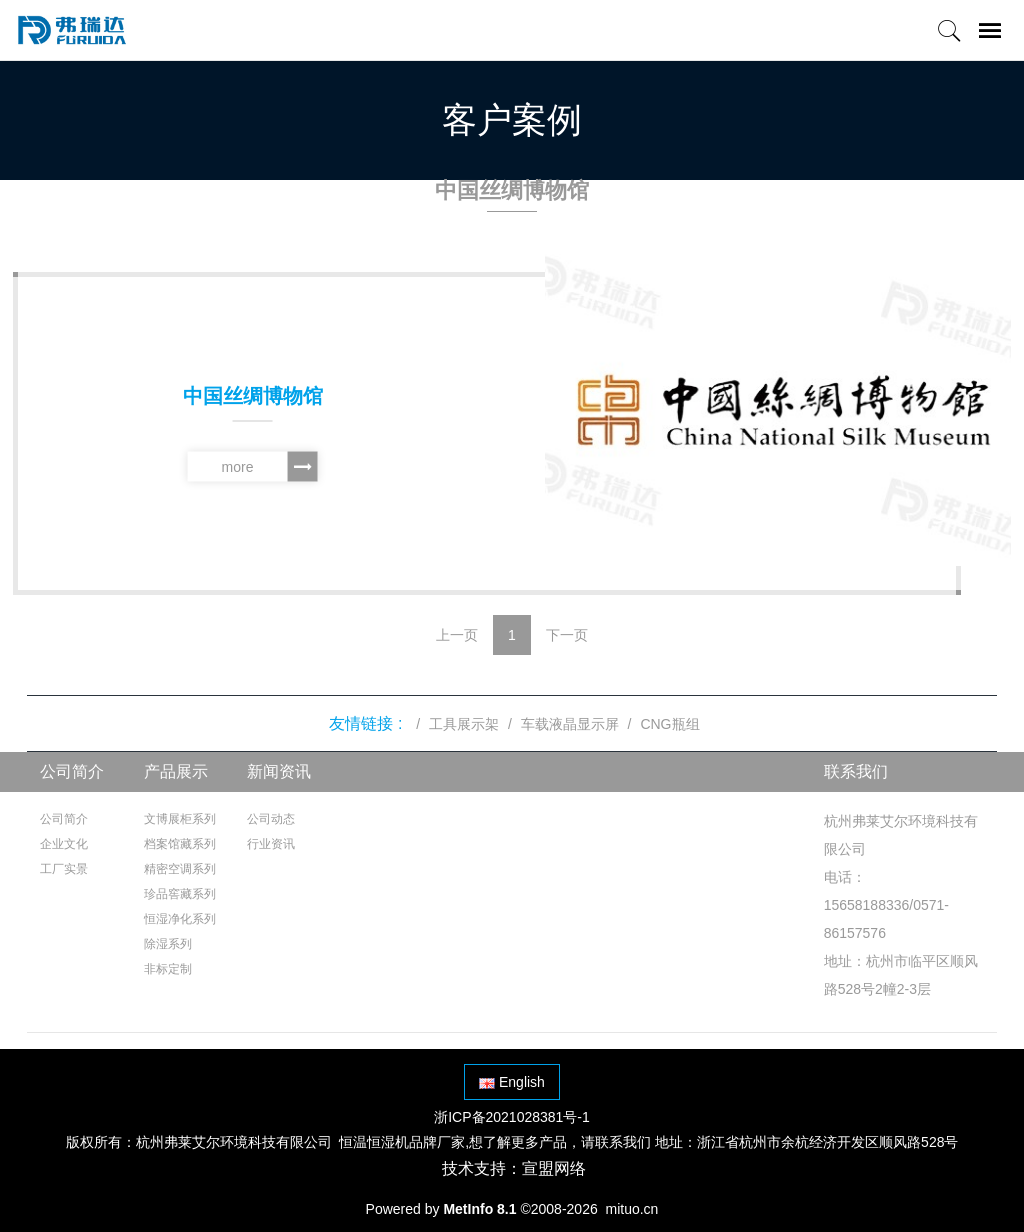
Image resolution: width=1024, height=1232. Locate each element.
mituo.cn (631, 1209)
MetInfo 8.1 (479, 1209)
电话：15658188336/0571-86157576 (886, 905)
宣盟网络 (554, 1168)
